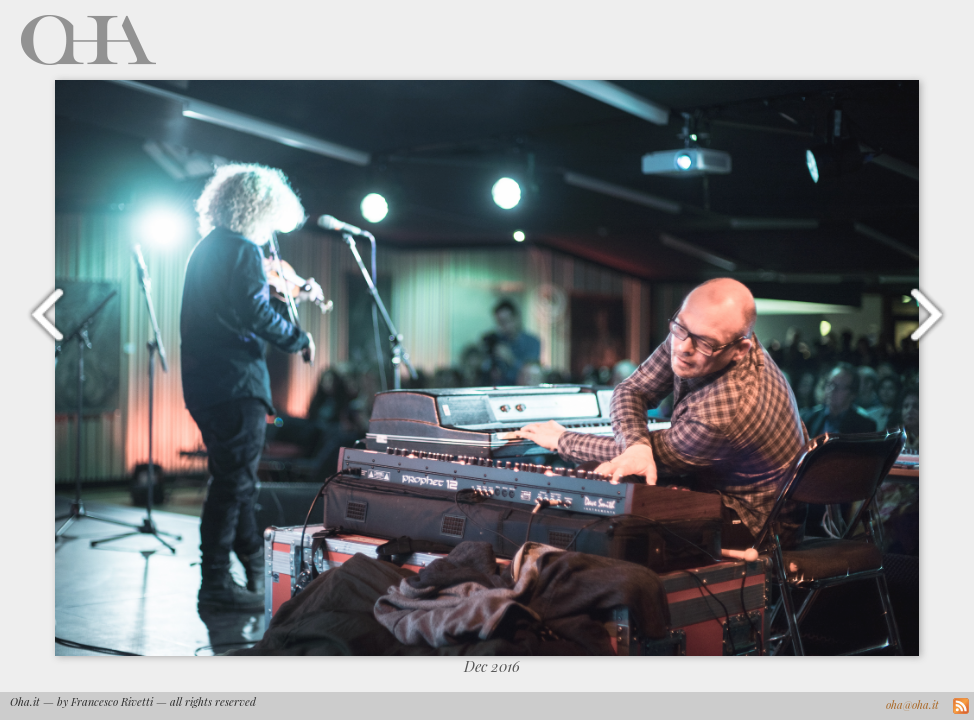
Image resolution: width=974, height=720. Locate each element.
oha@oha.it (912, 704)
